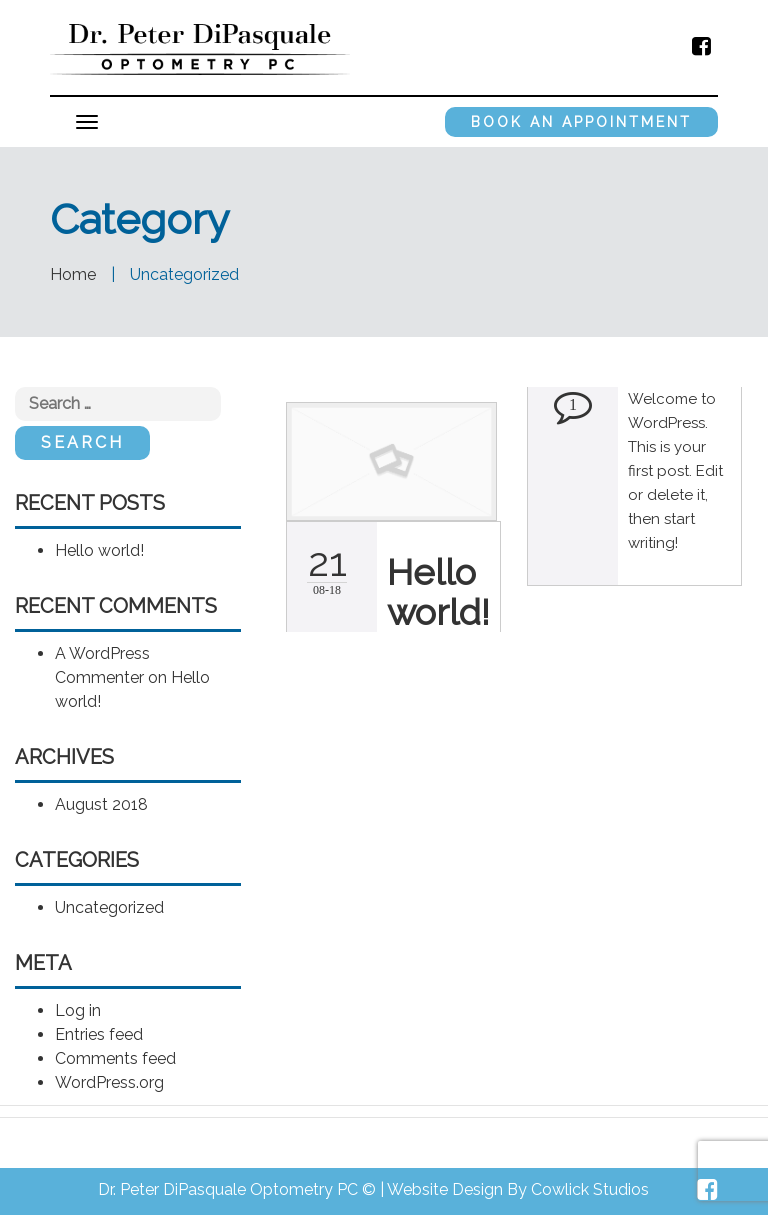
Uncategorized (109, 907)
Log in (78, 1010)
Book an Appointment (581, 122)
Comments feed (115, 1058)
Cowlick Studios (590, 1189)
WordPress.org (109, 1082)
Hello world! (99, 550)
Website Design (445, 1189)
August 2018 (101, 804)
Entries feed (99, 1034)
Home (73, 274)
